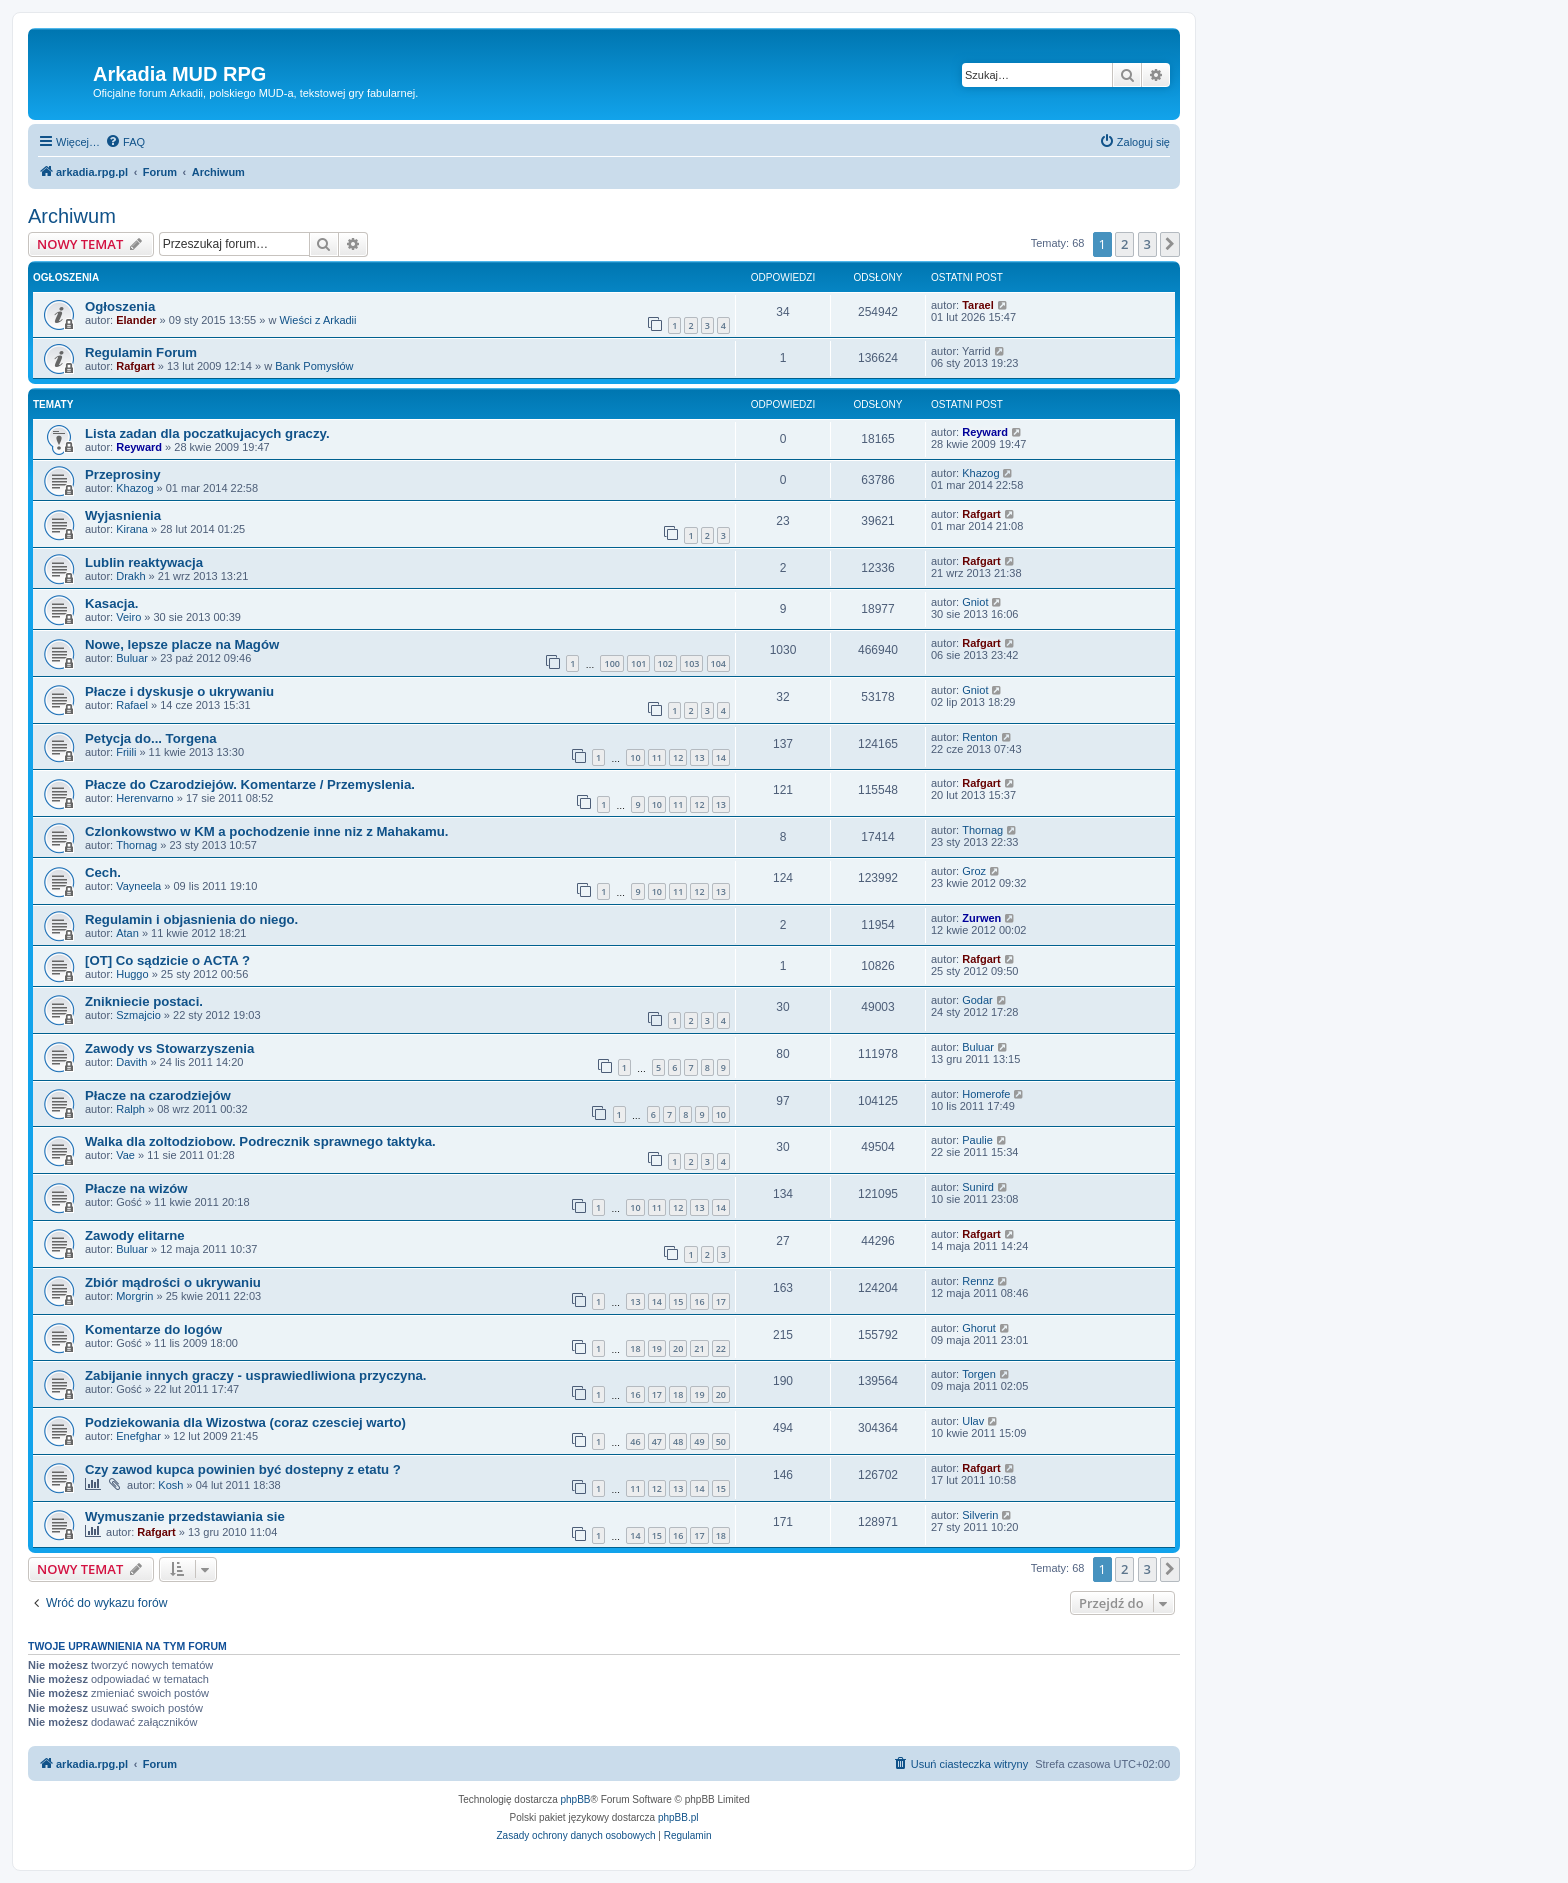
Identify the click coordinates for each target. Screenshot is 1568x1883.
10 (635, 757)
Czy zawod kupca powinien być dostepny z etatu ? (243, 1469)
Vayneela (138, 886)
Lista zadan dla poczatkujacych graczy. (207, 433)
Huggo (132, 974)
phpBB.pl (678, 1817)
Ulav (973, 1421)
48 (678, 1441)
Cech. (103, 872)
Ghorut (979, 1328)
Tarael (978, 305)
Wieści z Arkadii (317, 320)
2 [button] (1124, 244)
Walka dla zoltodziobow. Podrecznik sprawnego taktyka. (260, 1141)
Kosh (170, 1485)
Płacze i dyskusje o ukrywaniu (179, 691)
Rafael (132, 705)
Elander (136, 320)
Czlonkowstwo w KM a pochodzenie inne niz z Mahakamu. (266, 831)
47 (657, 1441)
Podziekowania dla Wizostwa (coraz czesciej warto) (245, 1422)
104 (718, 663)
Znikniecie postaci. (144, 1001)
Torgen (979, 1374)
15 (678, 1301)
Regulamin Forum (141, 352)
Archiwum (72, 216)
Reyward (139, 447)
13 (699, 757)
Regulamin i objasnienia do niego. (191, 919)
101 (638, 663)
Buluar (132, 658)
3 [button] (1147, 244)
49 (699, 1441)
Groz (974, 871)
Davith (131, 1062)
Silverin (980, 1515)
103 (691, 663)
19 (657, 1348)
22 (721, 1348)
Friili (126, 752)
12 (678, 757)
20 (678, 1348)
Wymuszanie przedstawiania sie (185, 1516)
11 (657, 757)
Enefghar (138, 1436)
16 (699, 1301)
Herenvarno (144, 798)
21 (699, 1348)
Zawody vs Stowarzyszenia (169, 1048)
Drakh (130, 576)
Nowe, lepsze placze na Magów (182, 644)
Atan (127, 933)
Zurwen (981, 918)
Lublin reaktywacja (144, 562)
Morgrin (134, 1296)
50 (721, 1441)
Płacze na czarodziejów (158, 1095)
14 (721, 757)
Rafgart (135, 366)
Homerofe (986, 1094)
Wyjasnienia (123, 515)
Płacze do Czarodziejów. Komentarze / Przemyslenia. (250, 784)
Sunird (978, 1187)
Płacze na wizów (136, 1188)
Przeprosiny (123, 474)
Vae (125, 1155)
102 (665, 663)
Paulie (977, 1140)
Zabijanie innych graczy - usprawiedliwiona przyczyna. (256, 1375)
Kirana (132, 529)
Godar (977, 1000)
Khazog (134, 488)
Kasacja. (112, 603)
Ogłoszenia (120, 306)
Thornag (136, 845)
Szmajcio (138, 1015)
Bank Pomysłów (314, 366)
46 (635, 1441)
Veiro (128, 617)
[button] (1170, 244)
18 (635, 1348)
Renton (979, 737)
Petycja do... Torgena (151, 738)
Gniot (975, 602)
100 (611, 663)
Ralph (130, 1109)
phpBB (576, 1799)
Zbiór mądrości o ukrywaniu (173, 1282)
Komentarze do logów (153, 1329)
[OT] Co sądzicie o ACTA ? (167, 960)
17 (721, 1301)
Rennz (978, 1281)
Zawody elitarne (135, 1235)
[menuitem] (125, 142)
